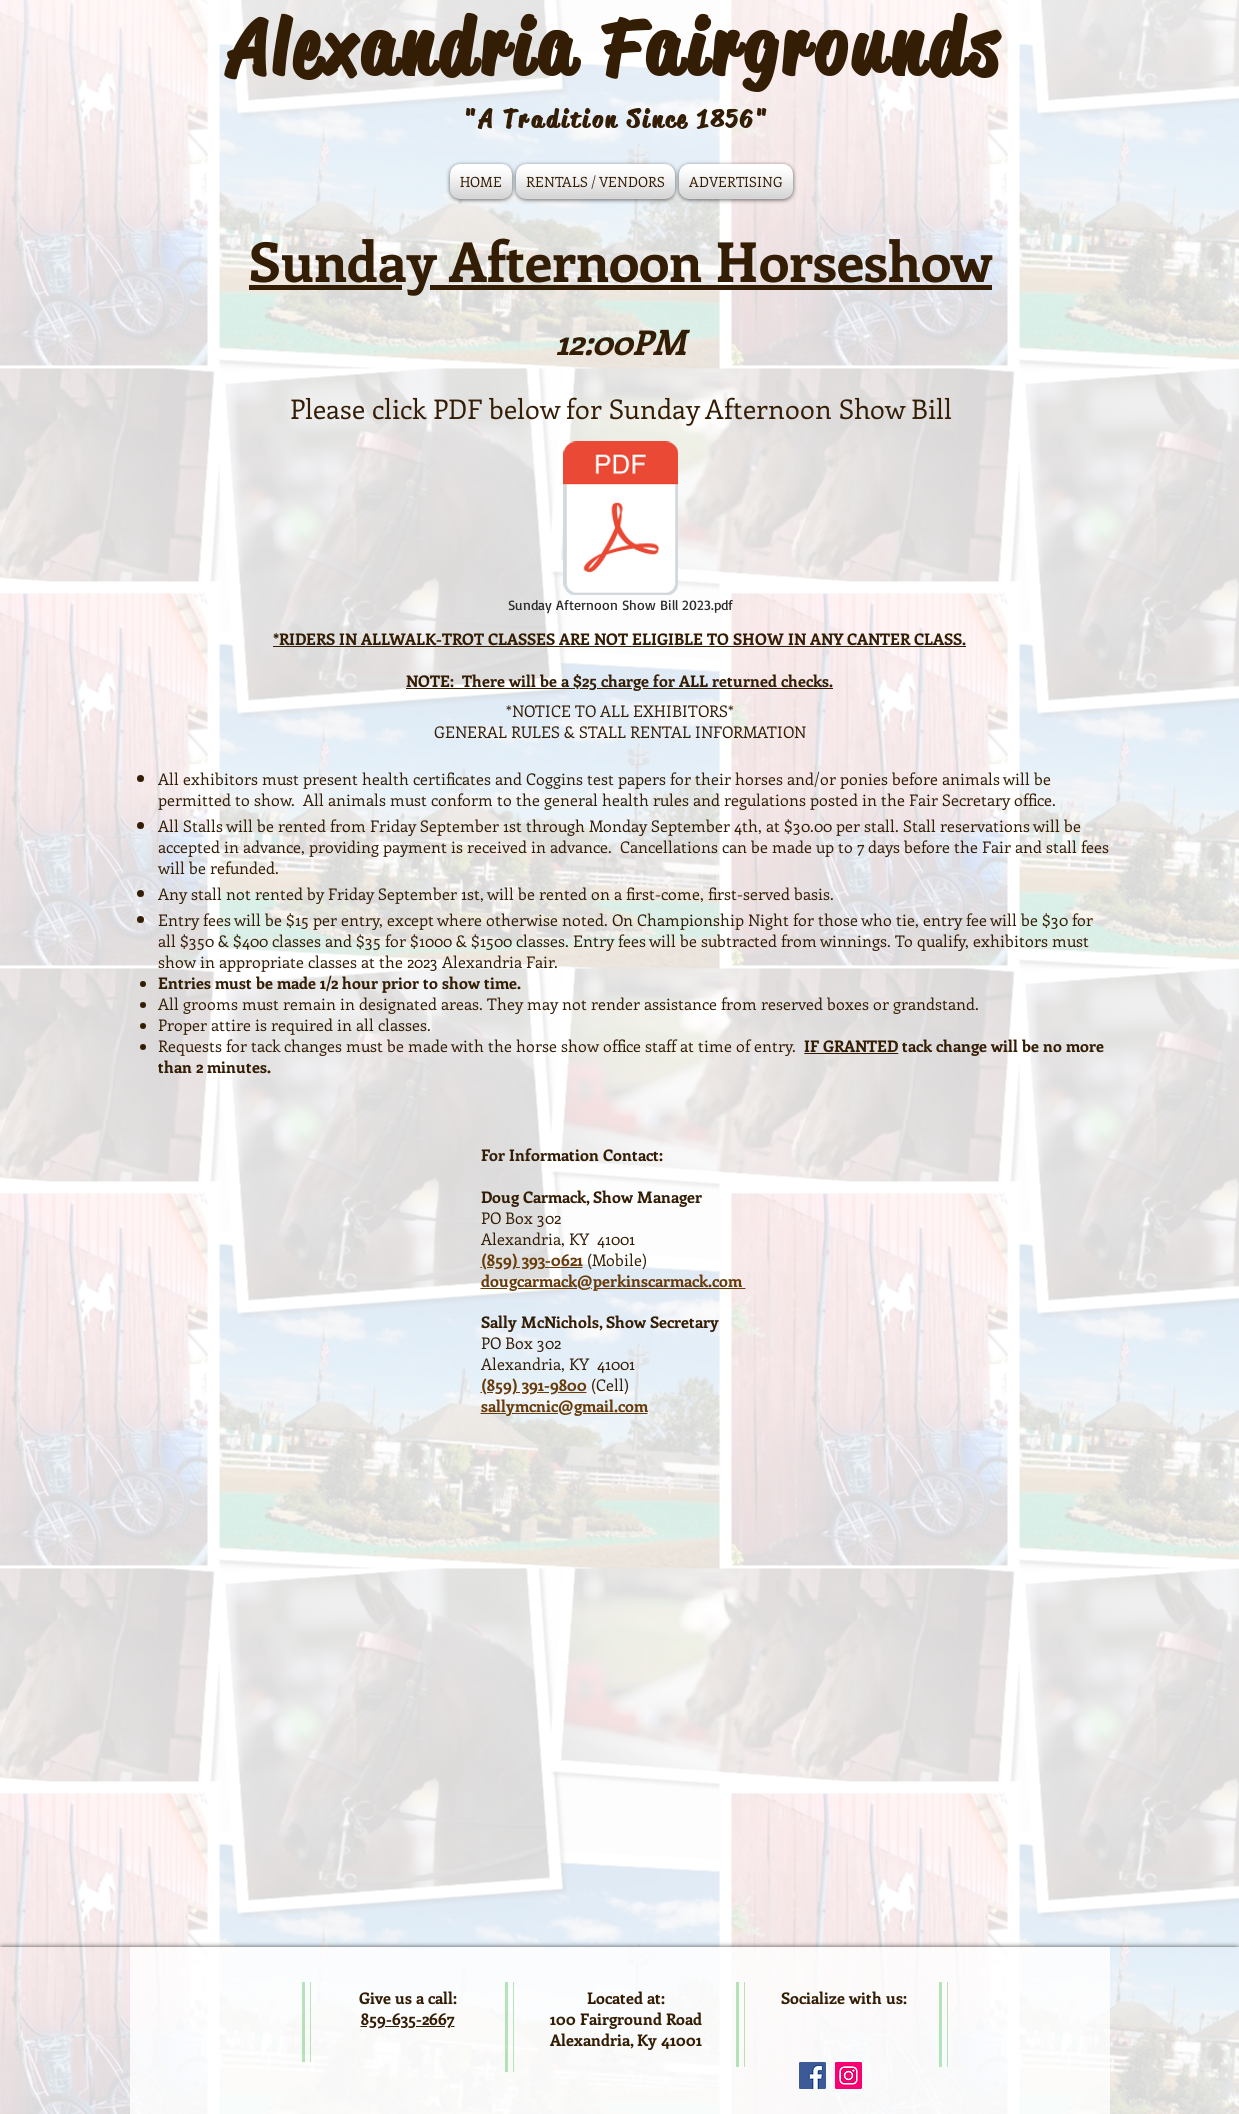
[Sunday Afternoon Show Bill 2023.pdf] (620, 529)
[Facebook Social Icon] (812, 2075)
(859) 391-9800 (534, 1384)
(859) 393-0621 (532, 1259)
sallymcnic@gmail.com (564, 1405)
